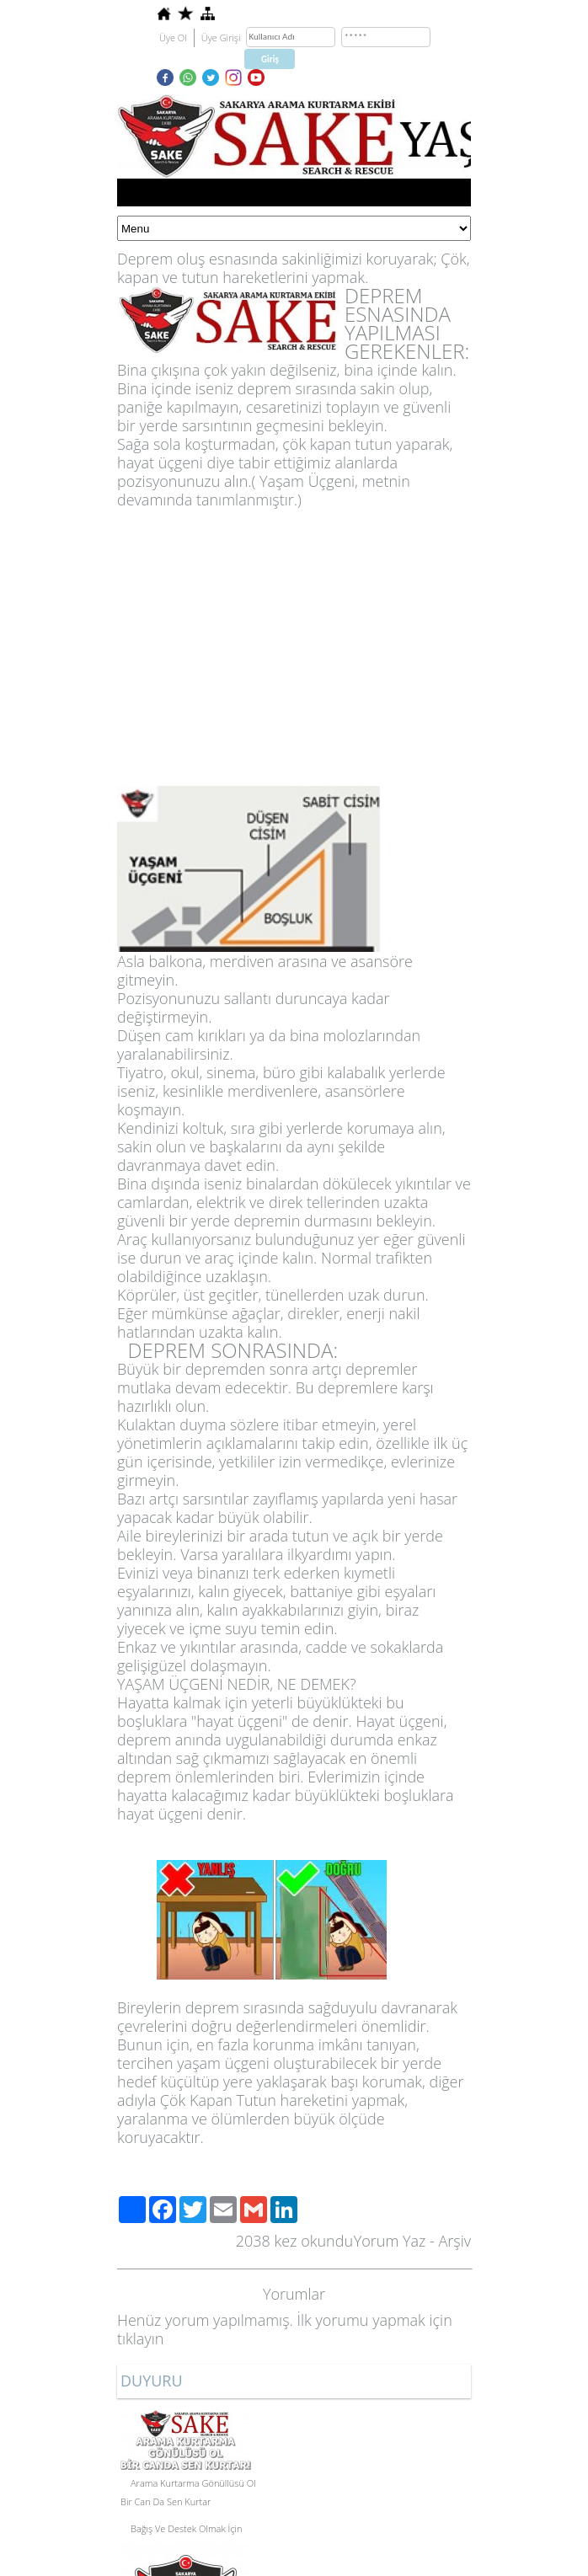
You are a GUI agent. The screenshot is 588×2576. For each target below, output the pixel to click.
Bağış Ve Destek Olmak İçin (187, 2528)
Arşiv (454, 2241)
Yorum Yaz (390, 2241)
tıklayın (140, 2338)
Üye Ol (173, 37)
